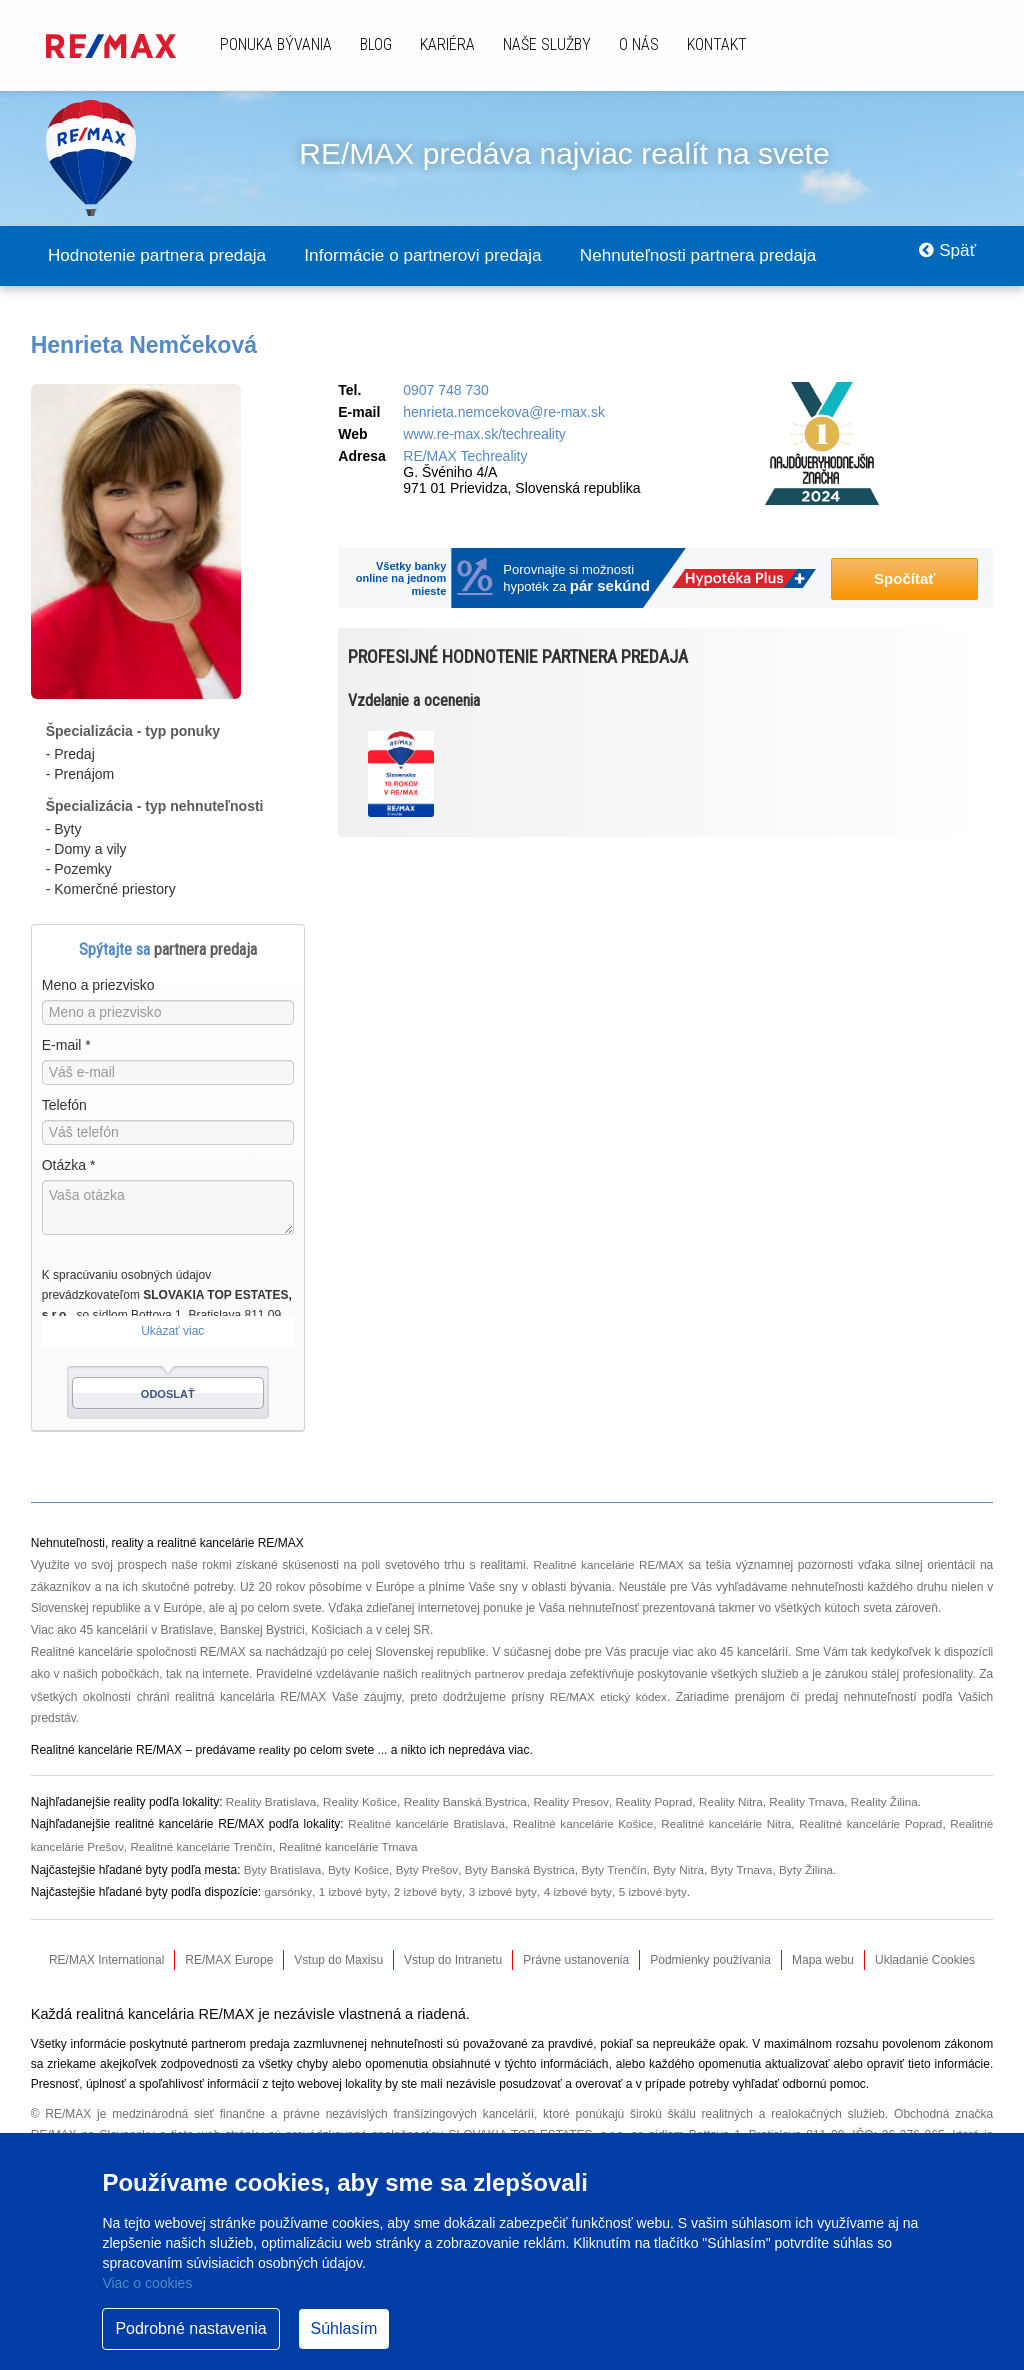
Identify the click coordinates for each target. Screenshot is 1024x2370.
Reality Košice (363, 1799)
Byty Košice (361, 1864)
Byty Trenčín (621, 1864)
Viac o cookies (147, 2283)
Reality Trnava (819, 1799)
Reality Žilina (899, 1799)
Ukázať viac (172, 1332)
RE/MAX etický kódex (616, 1695)
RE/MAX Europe (229, 1953)
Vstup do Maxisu (338, 1953)
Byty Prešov (430, 1864)
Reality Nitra (741, 1799)
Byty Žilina (818, 1864)
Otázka (69, 1166)
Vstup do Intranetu (453, 1953)
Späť (943, 256)
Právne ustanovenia (576, 1953)
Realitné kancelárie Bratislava (422, 1820)
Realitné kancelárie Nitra (725, 1820)
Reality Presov (579, 1799)
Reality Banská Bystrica (471, 1799)
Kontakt (717, 44)
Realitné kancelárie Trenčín (204, 1842)
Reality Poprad (663, 1799)
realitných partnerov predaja (503, 1673)
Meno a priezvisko (98, 986)
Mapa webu (823, 1953)
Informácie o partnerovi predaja (448, 256)
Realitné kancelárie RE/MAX (608, 1565)
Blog (376, 44)
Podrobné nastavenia (190, 2328)
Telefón (64, 1106)
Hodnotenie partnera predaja (165, 256)
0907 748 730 (446, 391)
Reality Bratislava (272, 1799)
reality (275, 1748)
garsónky (289, 1885)
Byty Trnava (752, 1864)
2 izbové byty (429, 1885)
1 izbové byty (353, 1885)
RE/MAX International (106, 1953)
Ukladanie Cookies (925, 1953)
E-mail (66, 1046)
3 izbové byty (505, 1885)
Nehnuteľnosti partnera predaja (741, 256)
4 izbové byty (581, 1885)
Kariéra (447, 44)
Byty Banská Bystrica (525, 1864)
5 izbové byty (656, 1885)
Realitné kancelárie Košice (580, 1820)
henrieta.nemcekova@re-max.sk (504, 413)
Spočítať (904, 579)
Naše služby (547, 44)
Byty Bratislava (283, 1864)
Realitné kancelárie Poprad (869, 1820)
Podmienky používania (710, 1953)
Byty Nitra (688, 1864)
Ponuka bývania (276, 44)
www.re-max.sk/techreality (484, 435)
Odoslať (168, 1395)
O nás (639, 44)
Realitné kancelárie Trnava (355, 1842)
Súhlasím (344, 2328)
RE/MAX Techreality (465, 457)
